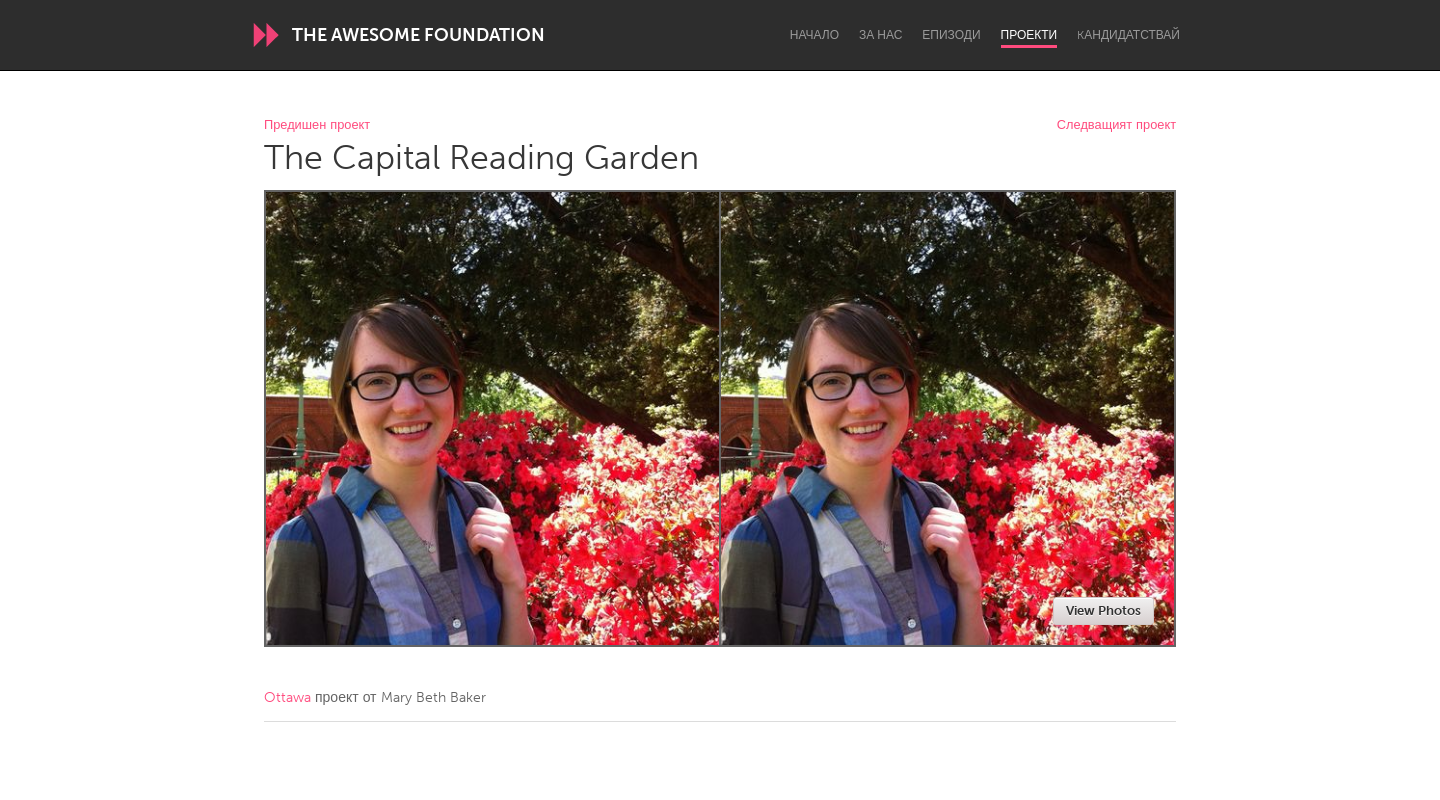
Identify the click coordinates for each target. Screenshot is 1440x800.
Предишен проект (317, 125)
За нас (880, 35)
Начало (814, 35)
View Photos (1103, 610)
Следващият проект (1116, 125)
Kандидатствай (1128, 35)
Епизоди (951, 35)
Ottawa (287, 697)
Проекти (1029, 35)
